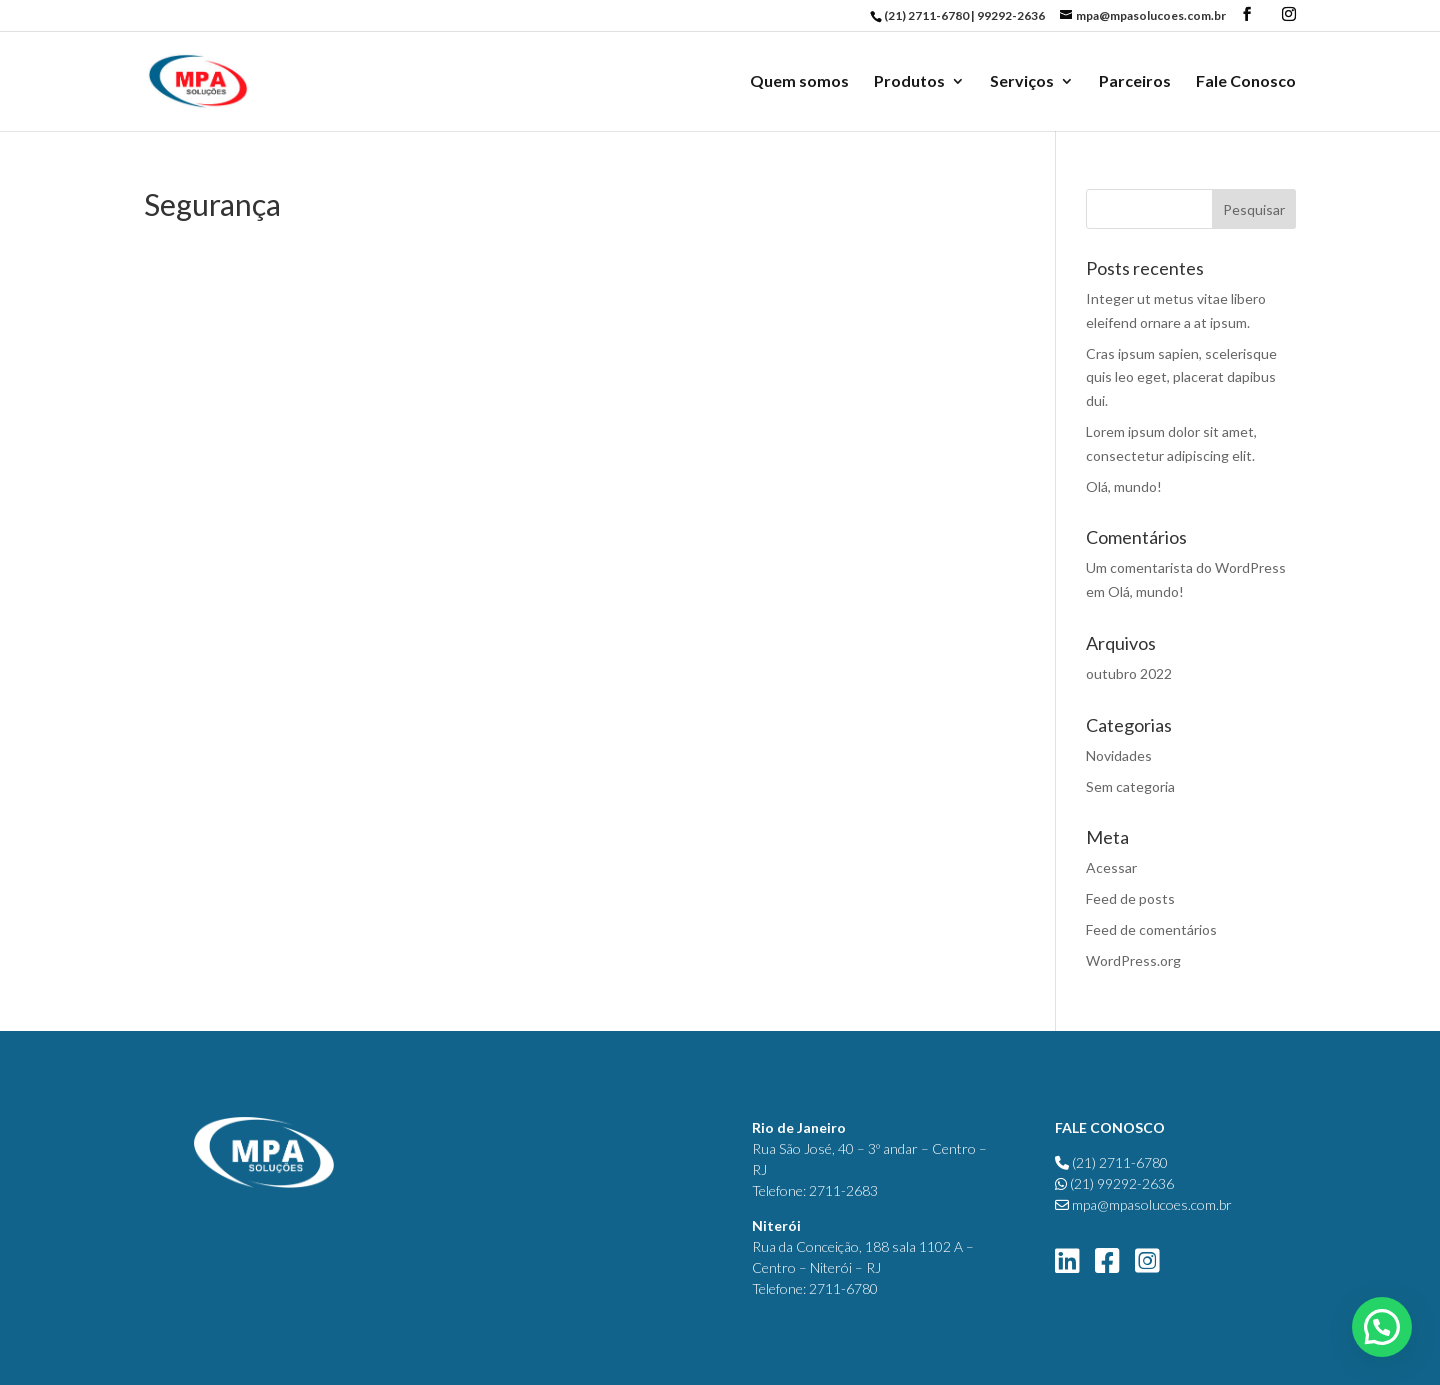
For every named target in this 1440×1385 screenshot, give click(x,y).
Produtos (909, 82)
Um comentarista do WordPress (1186, 567)
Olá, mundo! (1124, 486)
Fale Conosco (1246, 82)
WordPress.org (1133, 960)
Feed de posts (1130, 898)
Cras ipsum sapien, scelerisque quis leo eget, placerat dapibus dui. (1181, 377)
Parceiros (1135, 82)
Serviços (1022, 82)
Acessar (1111, 867)
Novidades (1119, 755)
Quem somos (799, 82)
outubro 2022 (1129, 673)
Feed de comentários (1151, 929)
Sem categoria (1130, 786)
